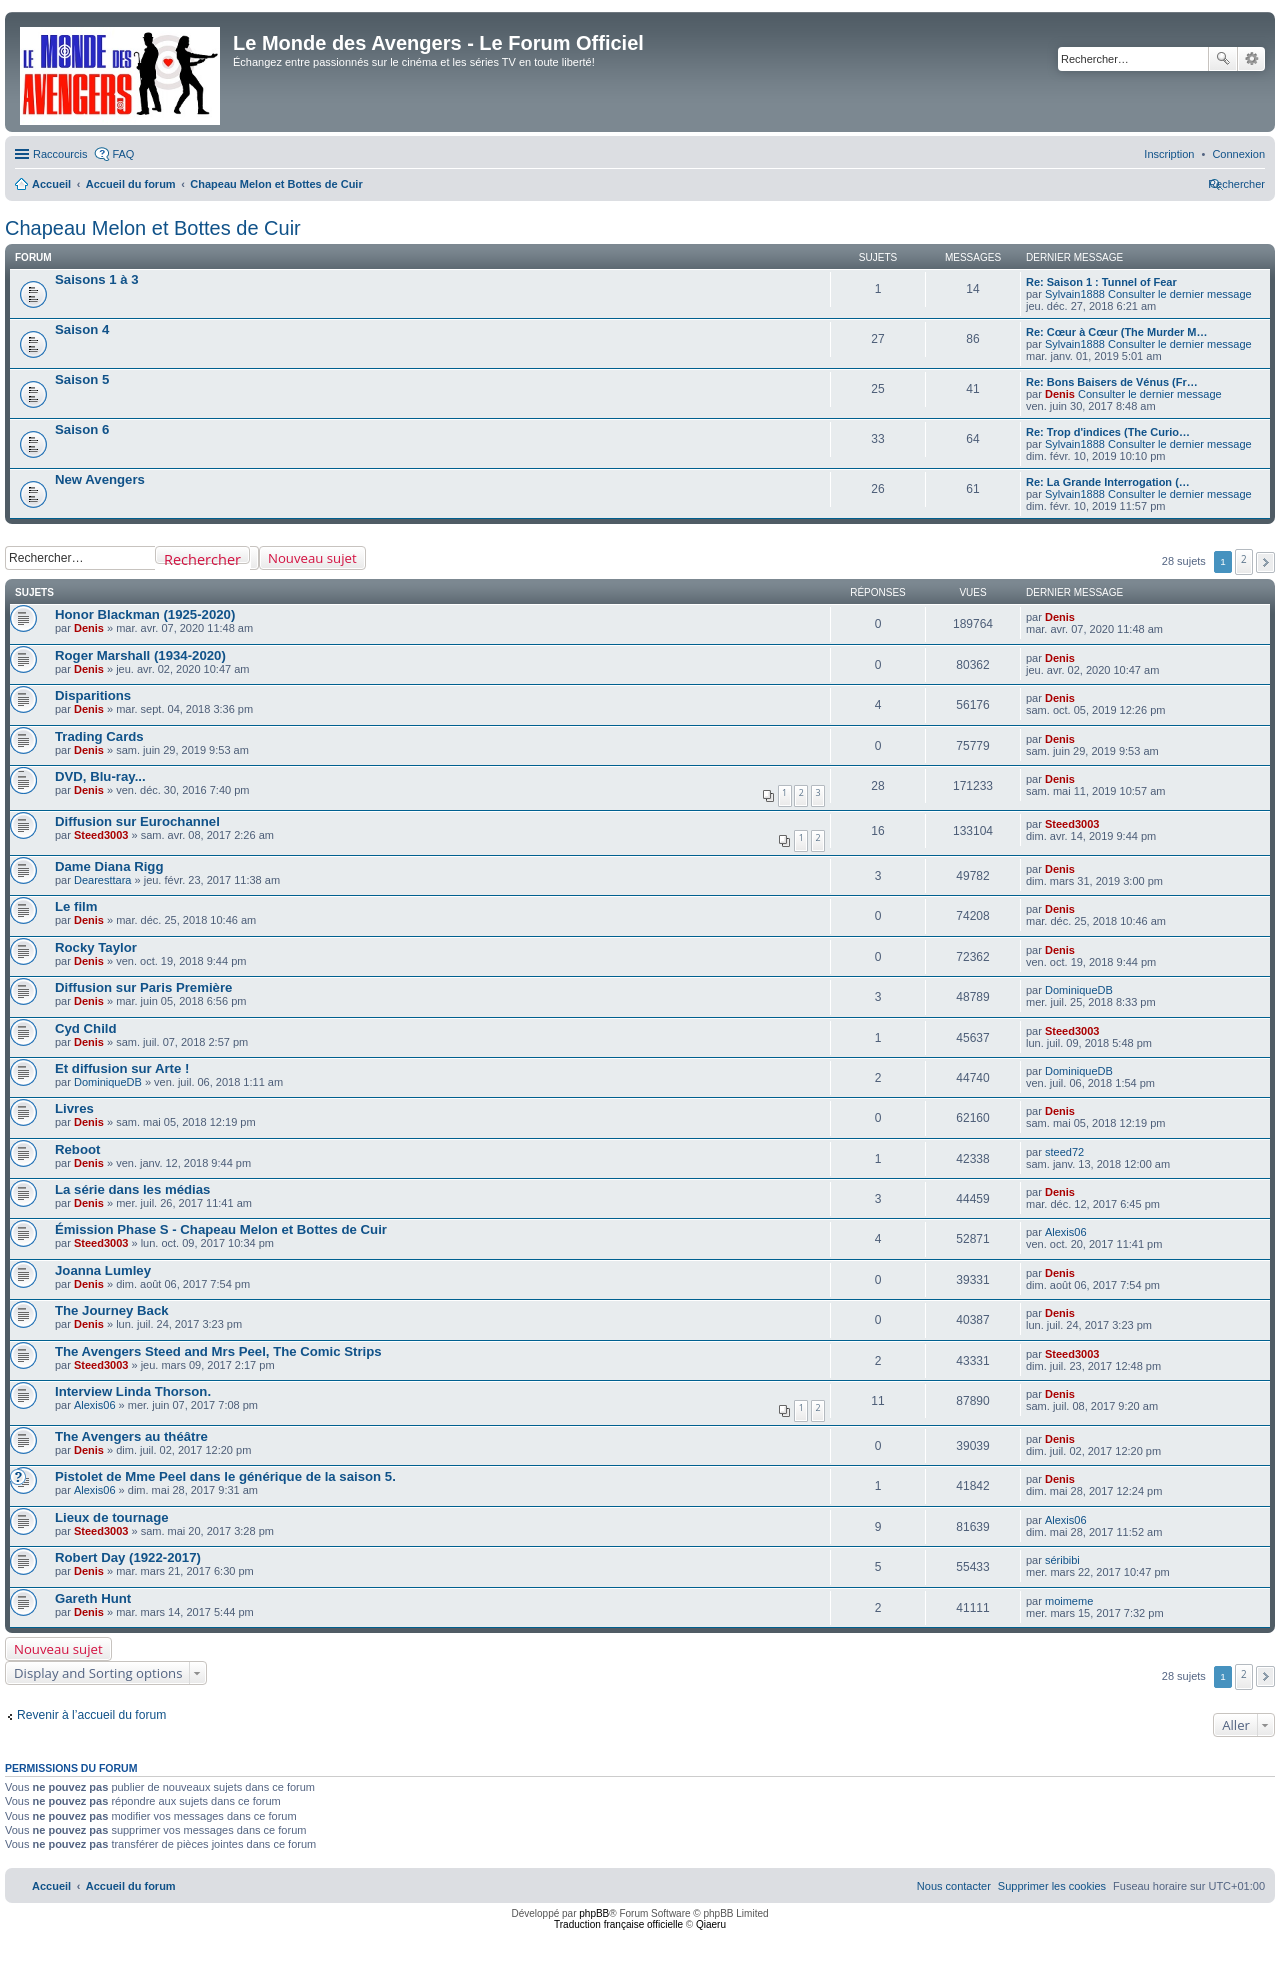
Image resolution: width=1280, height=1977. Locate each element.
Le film (76, 906)
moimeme (1069, 1601)
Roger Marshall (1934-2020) (140, 655)
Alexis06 (1066, 1232)
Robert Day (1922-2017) (128, 1557)
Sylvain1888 (1075, 294)
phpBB (594, 1913)
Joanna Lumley (103, 1270)
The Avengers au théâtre (131, 1436)
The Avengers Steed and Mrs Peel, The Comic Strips (218, 1351)
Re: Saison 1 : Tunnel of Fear (1101, 282)
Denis (1060, 394)
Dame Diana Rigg (109, 866)
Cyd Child (86, 1028)
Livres (74, 1108)
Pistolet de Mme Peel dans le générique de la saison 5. (225, 1476)
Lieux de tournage (112, 1517)
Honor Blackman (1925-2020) (145, 614)
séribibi (1062, 1560)
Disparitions (93, 695)
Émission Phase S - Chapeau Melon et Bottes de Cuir (221, 1229)
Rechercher (1223, 59)
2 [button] (1244, 559)
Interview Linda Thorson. (133, 1391)
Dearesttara (102, 880)
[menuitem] (1238, 154)
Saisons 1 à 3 (97, 279)
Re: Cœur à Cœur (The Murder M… (1117, 332)
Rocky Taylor (96, 947)
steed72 (1064, 1152)
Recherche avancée (1251, 59)
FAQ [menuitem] (123, 154)
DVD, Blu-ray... (100, 776)
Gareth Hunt (93, 1598)
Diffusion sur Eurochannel (137, 821)
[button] (1265, 562)
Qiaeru (711, 1924)
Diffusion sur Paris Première (143, 987)
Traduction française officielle (618, 1924)
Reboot (77, 1149)
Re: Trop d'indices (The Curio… (1108, 432)
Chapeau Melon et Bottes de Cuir (153, 228)
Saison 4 (82, 329)
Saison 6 (82, 429)
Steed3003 (101, 835)
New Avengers (100, 479)
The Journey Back (112, 1310)
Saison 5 (82, 379)
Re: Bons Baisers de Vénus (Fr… (1112, 382)
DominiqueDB (1079, 990)
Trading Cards (99, 736)
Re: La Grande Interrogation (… (1108, 482)
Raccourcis (60, 154)
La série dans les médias (132, 1189)
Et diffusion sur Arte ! (122, 1068)
